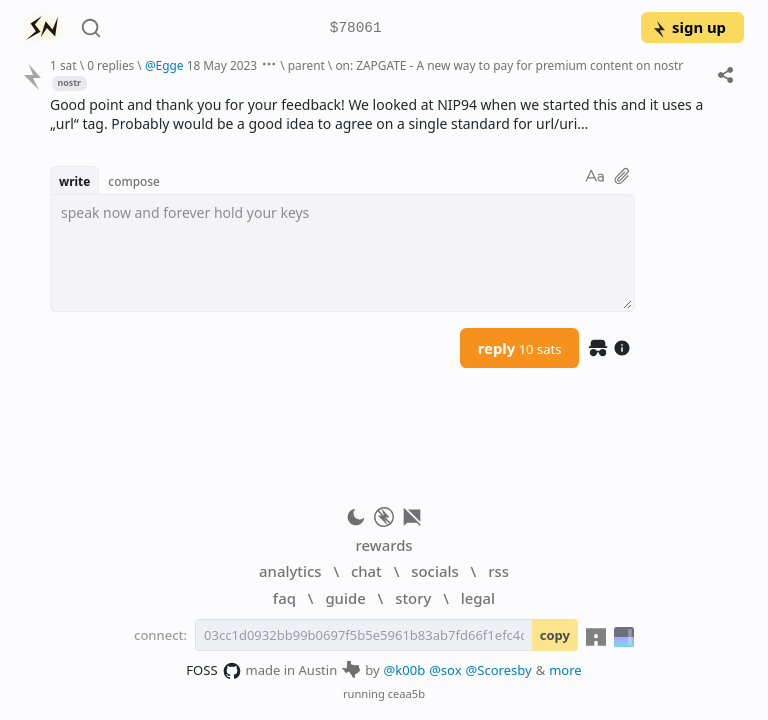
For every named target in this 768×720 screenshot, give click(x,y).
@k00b (405, 670)
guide (345, 598)
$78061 (356, 28)
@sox (445, 670)
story (413, 598)
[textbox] (342, 253)
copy (555, 635)
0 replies (110, 65)
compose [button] (134, 181)
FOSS (213, 671)
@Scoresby (499, 670)
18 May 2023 (222, 65)
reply (520, 348)
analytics (290, 571)
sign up (688, 27)
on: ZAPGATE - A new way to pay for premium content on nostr (509, 65)
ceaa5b (406, 693)
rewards (383, 545)
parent (306, 65)
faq (284, 598)
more (565, 670)
